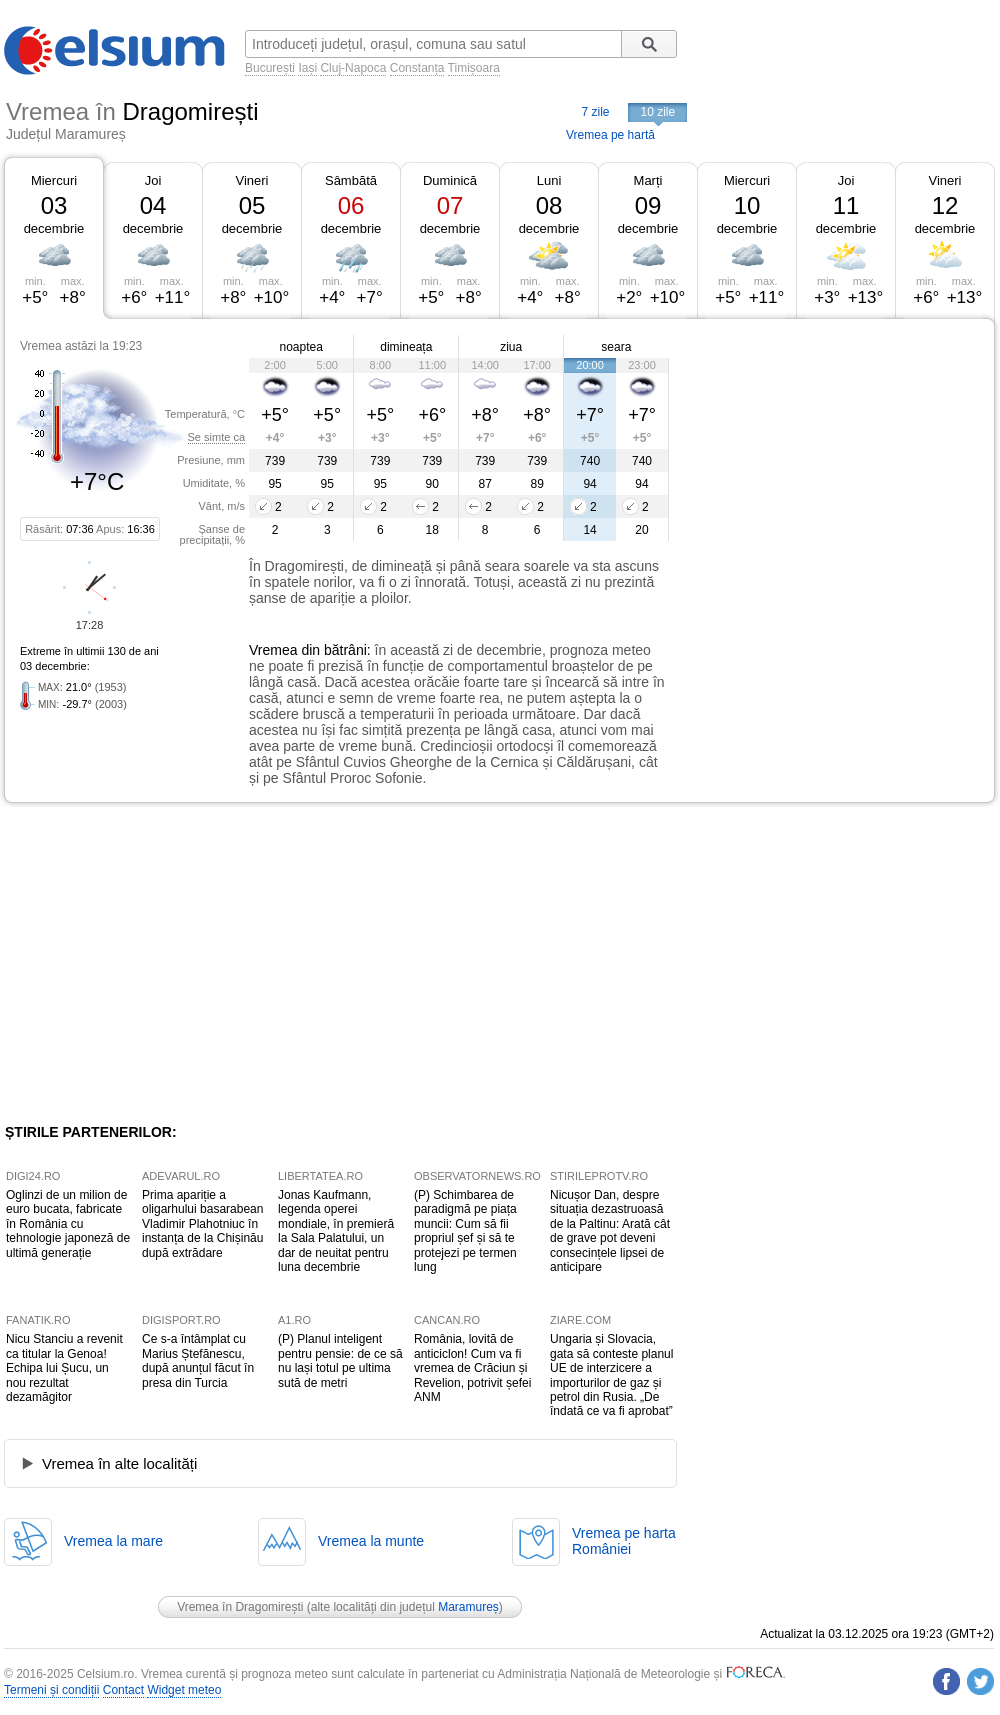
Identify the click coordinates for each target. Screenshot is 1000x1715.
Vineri (251, 180)
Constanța (417, 68)
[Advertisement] (803, 443)
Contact (123, 1690)
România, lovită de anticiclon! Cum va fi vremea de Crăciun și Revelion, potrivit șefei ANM (472, 1368)
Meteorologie (675, 1674)
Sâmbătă (351, 180)
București (270, 68)
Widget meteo (184, 1690)
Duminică (450, 180)
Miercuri (54, 180)
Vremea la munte (371, 1541)
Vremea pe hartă (610, 135)
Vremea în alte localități (119, 1463)
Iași (307, 68)
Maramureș (468, 1607)
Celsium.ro (105, 1674)
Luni (549, 180)
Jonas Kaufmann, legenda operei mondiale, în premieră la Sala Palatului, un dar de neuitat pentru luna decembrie (336, 1231)
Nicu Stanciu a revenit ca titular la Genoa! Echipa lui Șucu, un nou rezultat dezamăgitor (64, 1368)
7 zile (595, 112)
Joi (153, 180)
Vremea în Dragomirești (240, 1607)
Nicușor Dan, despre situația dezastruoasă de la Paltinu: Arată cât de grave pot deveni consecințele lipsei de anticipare (610, 1231)
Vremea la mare (113, 1541)
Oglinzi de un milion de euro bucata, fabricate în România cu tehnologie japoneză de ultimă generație (68, 1224)
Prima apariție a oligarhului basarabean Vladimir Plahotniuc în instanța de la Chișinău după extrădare (202, 1224)
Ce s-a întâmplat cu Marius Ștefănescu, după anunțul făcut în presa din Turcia (198, 1360)
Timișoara (474, 68)
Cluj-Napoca (353, 68)
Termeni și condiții (51, 1690)
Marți (648, 180)
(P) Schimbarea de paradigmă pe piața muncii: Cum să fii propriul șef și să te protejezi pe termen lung (465, 1231)
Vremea (273, 650)
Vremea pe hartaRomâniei (624, 1541)
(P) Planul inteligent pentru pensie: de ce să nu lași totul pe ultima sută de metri (340, 1360)
